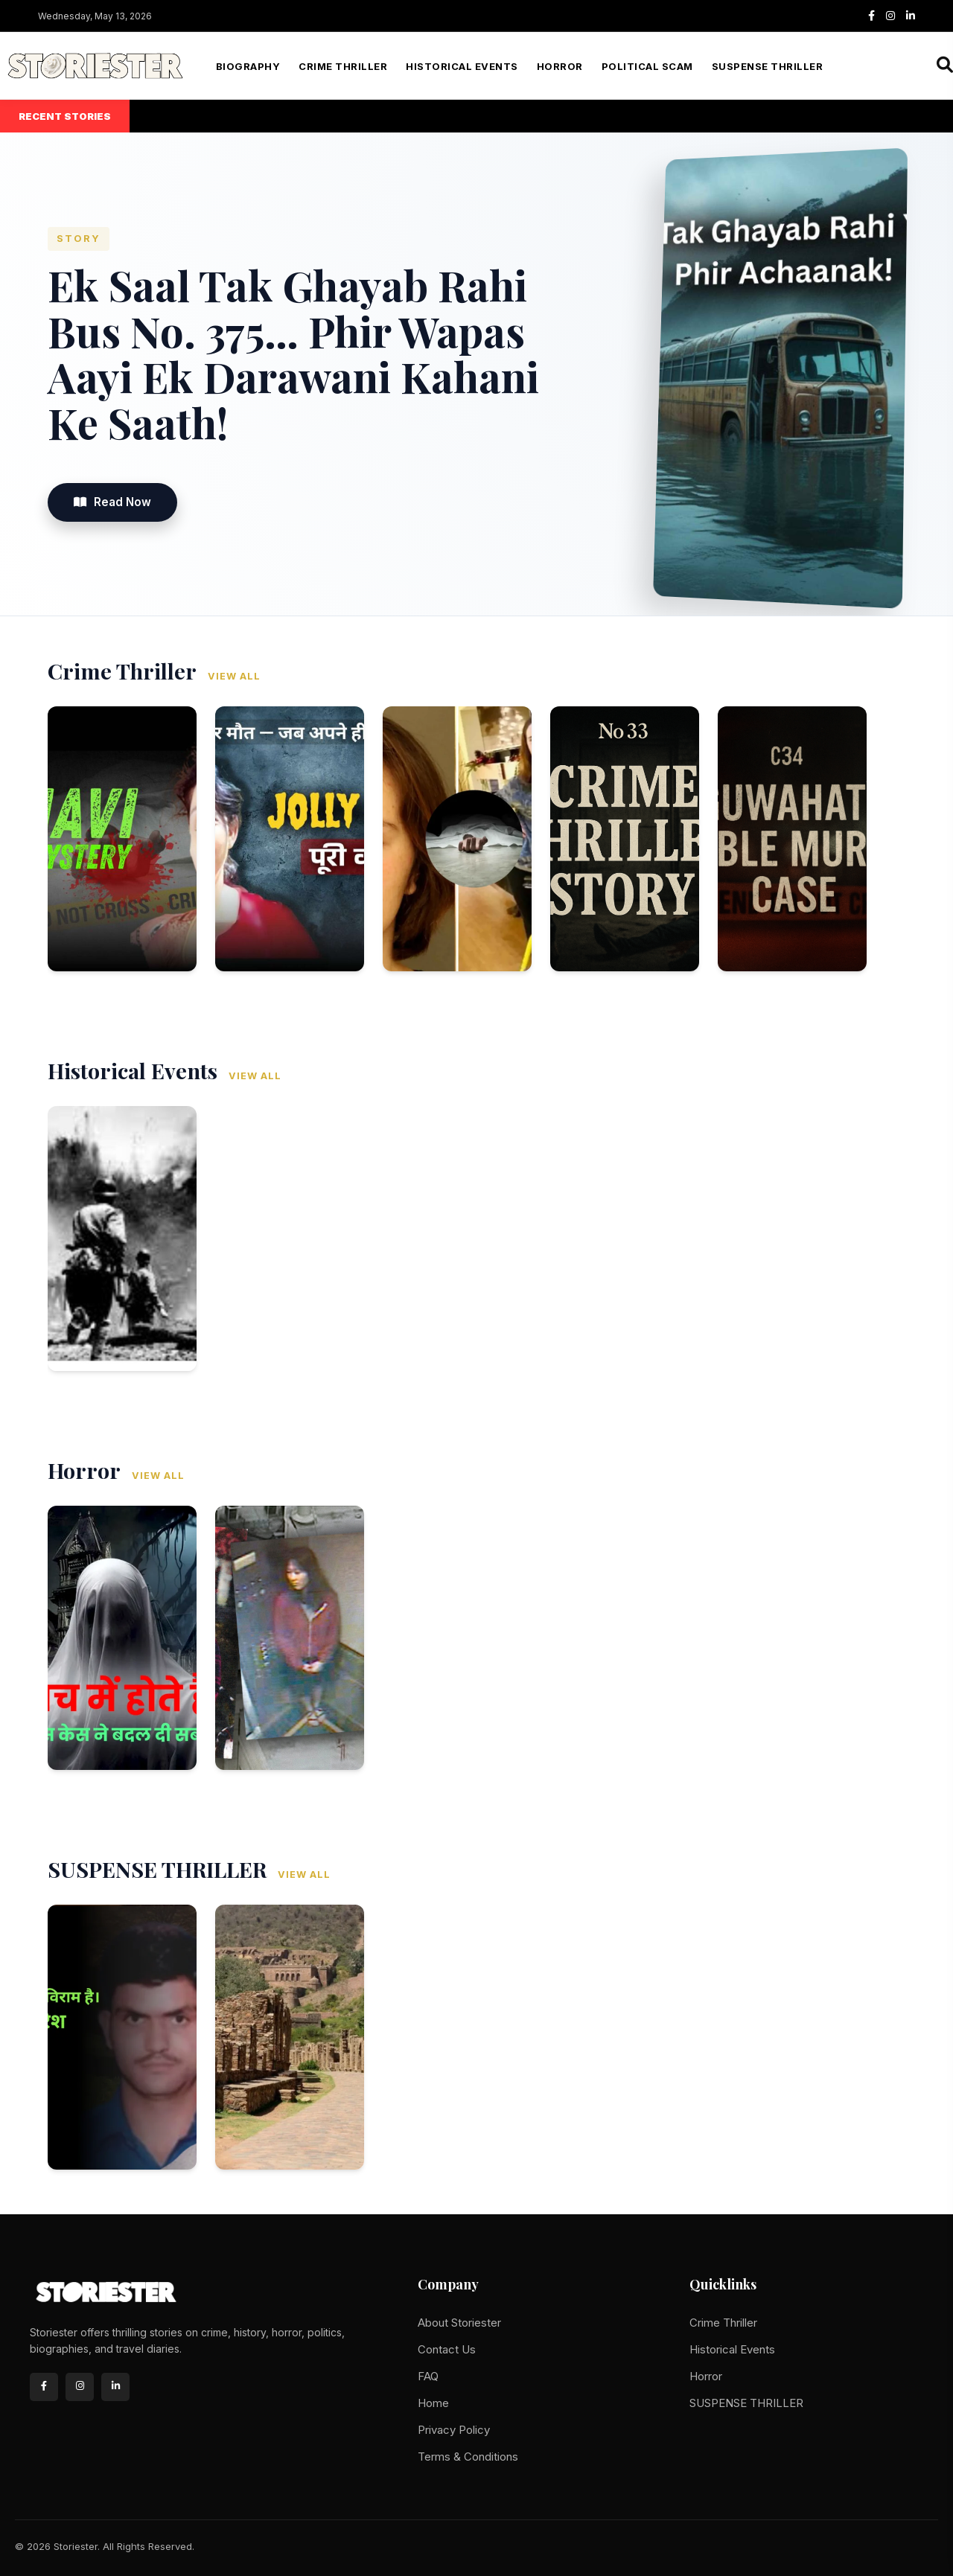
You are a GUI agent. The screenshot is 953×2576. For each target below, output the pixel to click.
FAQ (428, 2376)
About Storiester (459, 2322)
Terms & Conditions (468, 2456)
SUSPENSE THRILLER (767, 66)
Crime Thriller (343, 66)
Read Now (112, 502)
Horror (560, 66)
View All (234, 676)
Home (433, 2403)
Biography (248, 66)
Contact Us (447, 2349)
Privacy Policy (454, 2430)
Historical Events (462, 66)
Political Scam (647, 66)
